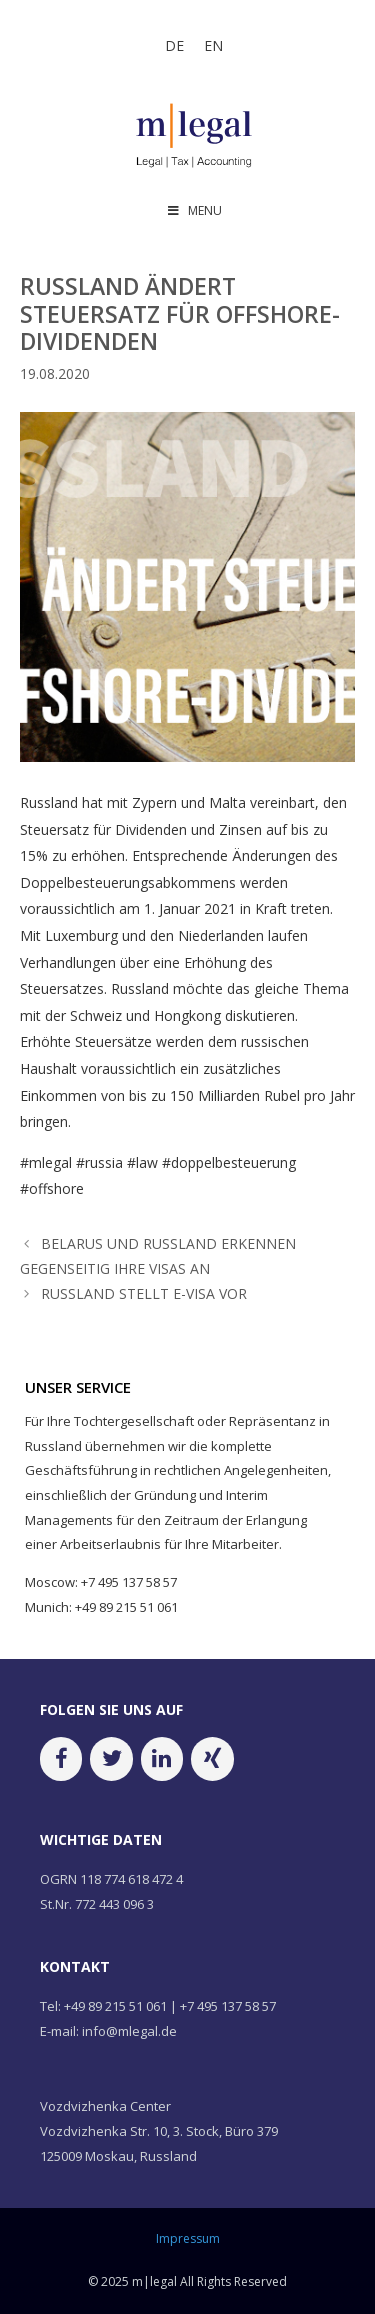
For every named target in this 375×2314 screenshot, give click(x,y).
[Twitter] (111, 1758)
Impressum (188, 2238)
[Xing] (212, 1758)
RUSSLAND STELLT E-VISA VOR (144, 1293)
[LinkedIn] (162, 1758)
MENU (194, 210)
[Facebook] (61, 1758)
